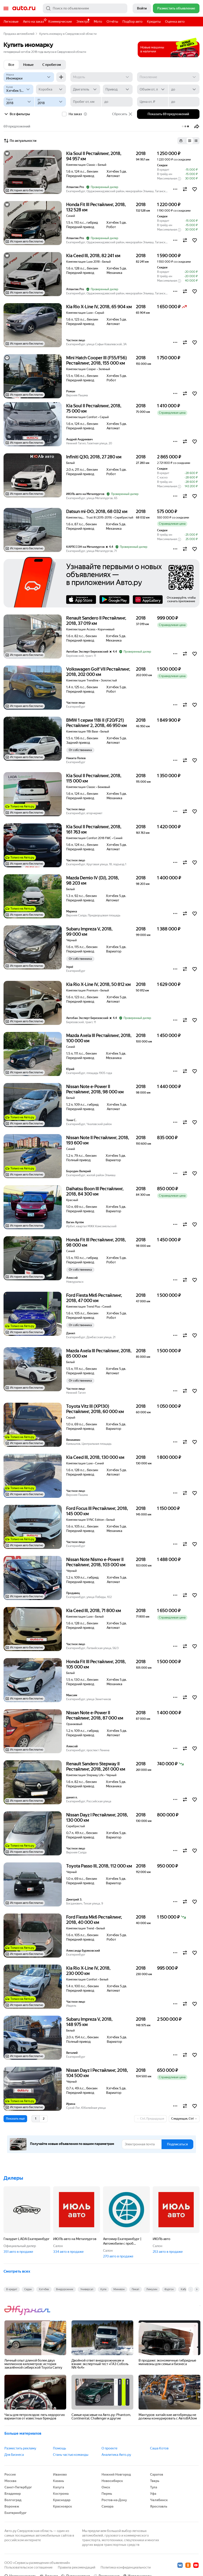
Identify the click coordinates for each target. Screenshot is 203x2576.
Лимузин (151, 2289)
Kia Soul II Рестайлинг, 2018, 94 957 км (93, 156)
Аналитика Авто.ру (116, 2455)
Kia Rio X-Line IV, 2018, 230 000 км (88, 1970)
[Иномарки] (29, 77)
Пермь (107, 2494)
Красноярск (62, 2506)
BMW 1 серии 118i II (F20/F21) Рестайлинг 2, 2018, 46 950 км (96, 723)
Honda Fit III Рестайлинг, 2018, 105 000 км (96, 1664)
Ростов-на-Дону (114, 2500)
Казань (58, 2481)
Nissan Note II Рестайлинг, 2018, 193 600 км (97, 1140)
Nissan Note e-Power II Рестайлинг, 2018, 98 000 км (95, 1089)
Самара (107, 2506)
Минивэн (119, 2289)
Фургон (169, 2289)
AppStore (81, 599)
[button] (196, 126)
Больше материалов (22, 2433)
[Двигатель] (85, 89)
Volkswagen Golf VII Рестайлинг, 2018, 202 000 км (98, 671)
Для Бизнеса (14, 2455)
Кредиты (154, 22)
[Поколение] (168, 77)
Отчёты (112, 22)
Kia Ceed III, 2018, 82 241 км (93, 255)
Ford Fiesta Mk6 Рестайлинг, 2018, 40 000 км (94, 1919)
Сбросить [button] (122, 114)
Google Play (114, 599)
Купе (103, 2289)
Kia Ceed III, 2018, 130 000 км (95, 1457)
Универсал (86, 2289)
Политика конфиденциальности (126, 2567)
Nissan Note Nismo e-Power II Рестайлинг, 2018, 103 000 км (95, 1562)
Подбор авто (132, 22)
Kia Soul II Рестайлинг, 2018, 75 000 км (93, 408)
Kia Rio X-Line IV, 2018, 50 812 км (98, 984)
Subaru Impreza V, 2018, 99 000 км (89, 931)
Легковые (11, 22)
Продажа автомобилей (19, 33)
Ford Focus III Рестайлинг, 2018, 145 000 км (97, 1511)
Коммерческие (60, 22)
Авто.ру (24, 8)
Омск (106, 2487)
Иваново (60, 2474)
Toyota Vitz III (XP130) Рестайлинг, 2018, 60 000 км (95, 1409)
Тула (153, 2487)
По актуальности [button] (20, 140)
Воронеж (11, 2506)
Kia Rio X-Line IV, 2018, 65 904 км (99, 306)
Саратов (156, 2474)
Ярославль (158, 2506)
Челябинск (159, 2500)
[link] (36, 2118)
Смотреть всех (17, 2271)
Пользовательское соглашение (28, 2567)
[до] (184, 89)
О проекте (109, 2448)
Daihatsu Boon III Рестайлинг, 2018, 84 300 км (95, 1191)
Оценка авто (175, 22)
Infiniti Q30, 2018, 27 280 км (93, 456)
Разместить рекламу (20, 2448)
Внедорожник (64, 2289)
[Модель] (101, 77)
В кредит (11, 2289)
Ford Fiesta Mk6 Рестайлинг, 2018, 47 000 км (94, 1298)
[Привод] (118, 89)
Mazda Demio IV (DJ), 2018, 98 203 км (92, 880)
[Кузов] (18, 89)
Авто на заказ (34, 21)
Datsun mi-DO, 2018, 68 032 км (96, 511)
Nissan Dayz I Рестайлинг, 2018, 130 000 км (97, 1817)
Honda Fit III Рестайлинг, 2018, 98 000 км (96, 1242)
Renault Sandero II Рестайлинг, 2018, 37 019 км (96, 620)
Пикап (135, 2289)
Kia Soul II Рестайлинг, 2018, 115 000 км (93, 778)
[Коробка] (51, 89)
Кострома (61, 2494)
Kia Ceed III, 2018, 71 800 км (93, 1610)
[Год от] (19, 102)
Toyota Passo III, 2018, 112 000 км (99, 1866)
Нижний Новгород (116, 2474)
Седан (28, 2289)
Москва (10, 2481)
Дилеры (13, 2178)
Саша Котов (159, 2448)
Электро (82, 22)
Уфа (153, 2494)
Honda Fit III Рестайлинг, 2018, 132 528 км (96, 207)
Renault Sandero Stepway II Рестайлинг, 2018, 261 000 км (95, 1766)
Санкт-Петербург (18, 2487)
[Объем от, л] (152, 89)
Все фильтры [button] (17, 114)
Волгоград (12, 2500)
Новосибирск (112, 2481)
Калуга (58, 2487)
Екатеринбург (15, 2513)
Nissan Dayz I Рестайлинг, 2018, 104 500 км (97, 2073)
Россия (10, 2474)
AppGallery (148, 599)
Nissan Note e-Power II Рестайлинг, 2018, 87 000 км (94, 1715)
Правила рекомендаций (76, 2567)
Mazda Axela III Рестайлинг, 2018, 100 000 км (99, 1038)
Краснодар (61, 2500)
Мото (98, 22)
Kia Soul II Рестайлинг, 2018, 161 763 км (93, 829)
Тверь (154, 2481)
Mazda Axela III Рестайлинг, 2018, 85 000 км (99, 1353)
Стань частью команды (70, 2455)
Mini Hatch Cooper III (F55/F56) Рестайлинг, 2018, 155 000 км (96, 360)
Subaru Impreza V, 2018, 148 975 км (89, 2022)
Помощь (59, 2448)
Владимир (12, 2494)
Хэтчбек (44, 2289)
